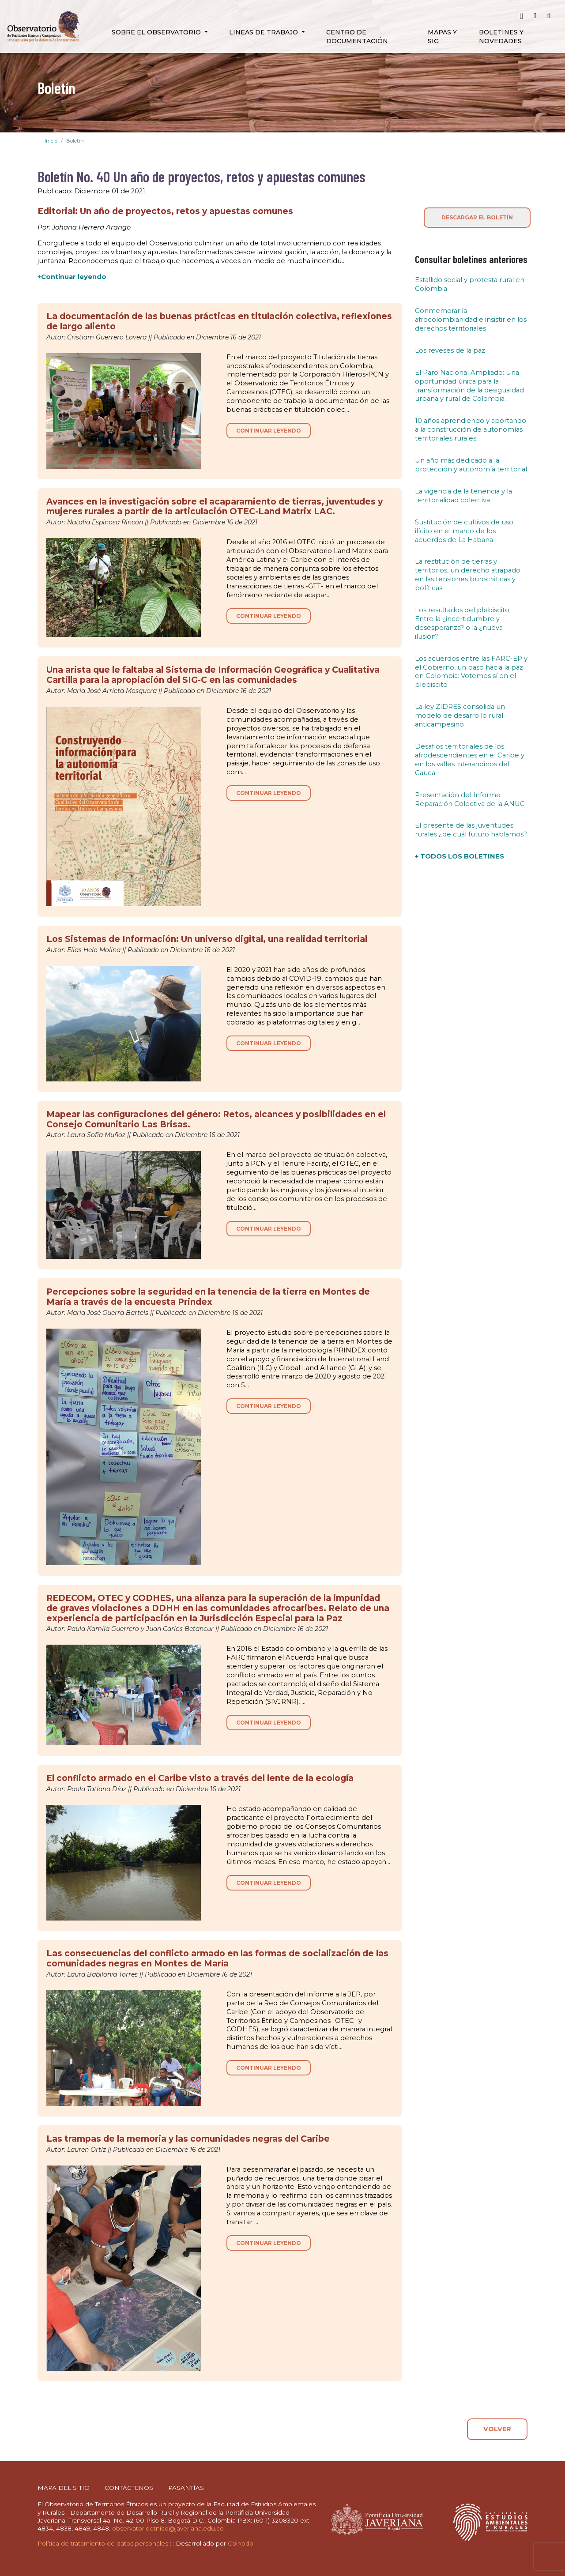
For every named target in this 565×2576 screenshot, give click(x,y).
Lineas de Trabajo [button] (264, 32)
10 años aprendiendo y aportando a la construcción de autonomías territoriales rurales (470, 429)
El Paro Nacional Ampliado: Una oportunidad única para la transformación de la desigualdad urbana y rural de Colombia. (469, 386)
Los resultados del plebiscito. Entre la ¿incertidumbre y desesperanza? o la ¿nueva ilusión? (463, 623)
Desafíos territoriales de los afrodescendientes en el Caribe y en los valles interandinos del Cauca (469, 759)
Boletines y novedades (501, 36)
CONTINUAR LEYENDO (268, 430)
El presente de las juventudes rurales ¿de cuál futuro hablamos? (471, 829)
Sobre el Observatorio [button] (157, 32)
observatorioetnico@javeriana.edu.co (168, 2528)
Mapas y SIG (442, 36)
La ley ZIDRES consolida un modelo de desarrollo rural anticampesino (460, 715)
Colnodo (240, 2543)
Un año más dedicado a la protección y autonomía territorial (471, 464)
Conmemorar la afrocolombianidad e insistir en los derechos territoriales (471, 319)
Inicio (51, 141)
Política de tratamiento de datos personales (103, 2543)
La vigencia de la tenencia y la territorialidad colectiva (463, 495)
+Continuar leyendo (72, 277)
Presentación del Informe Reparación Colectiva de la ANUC (470, 799)
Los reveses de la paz (450, 350)
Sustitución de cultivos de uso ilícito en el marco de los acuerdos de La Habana (464, 531)
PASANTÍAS (186, 2487)
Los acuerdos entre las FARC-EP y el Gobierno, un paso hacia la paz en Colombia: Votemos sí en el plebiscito (471, 672)
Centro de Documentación (357, 36)
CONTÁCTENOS (129, 2487)
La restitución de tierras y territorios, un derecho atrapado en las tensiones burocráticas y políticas (467, 574)
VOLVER (497, 2429)
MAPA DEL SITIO (64, 2487)
